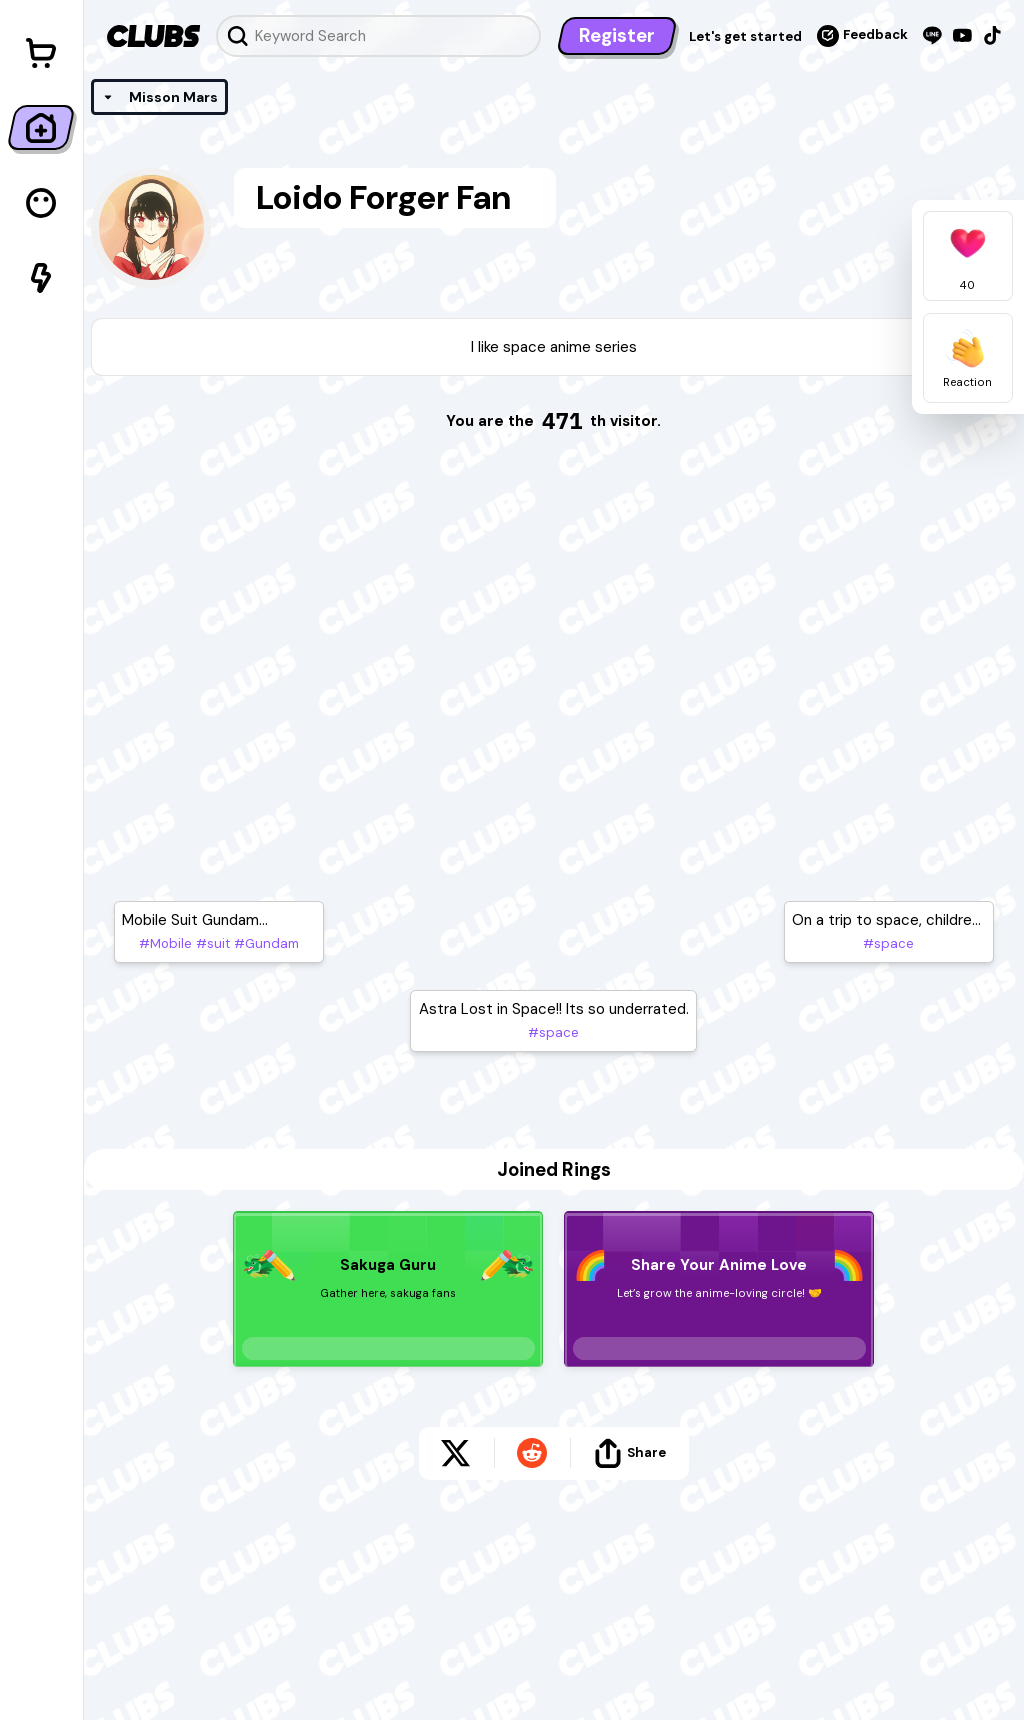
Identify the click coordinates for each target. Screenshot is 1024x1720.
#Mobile (165, 943)
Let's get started (745, 36)
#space (553, 1032)
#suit (211, 943)
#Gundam (264, 943)
